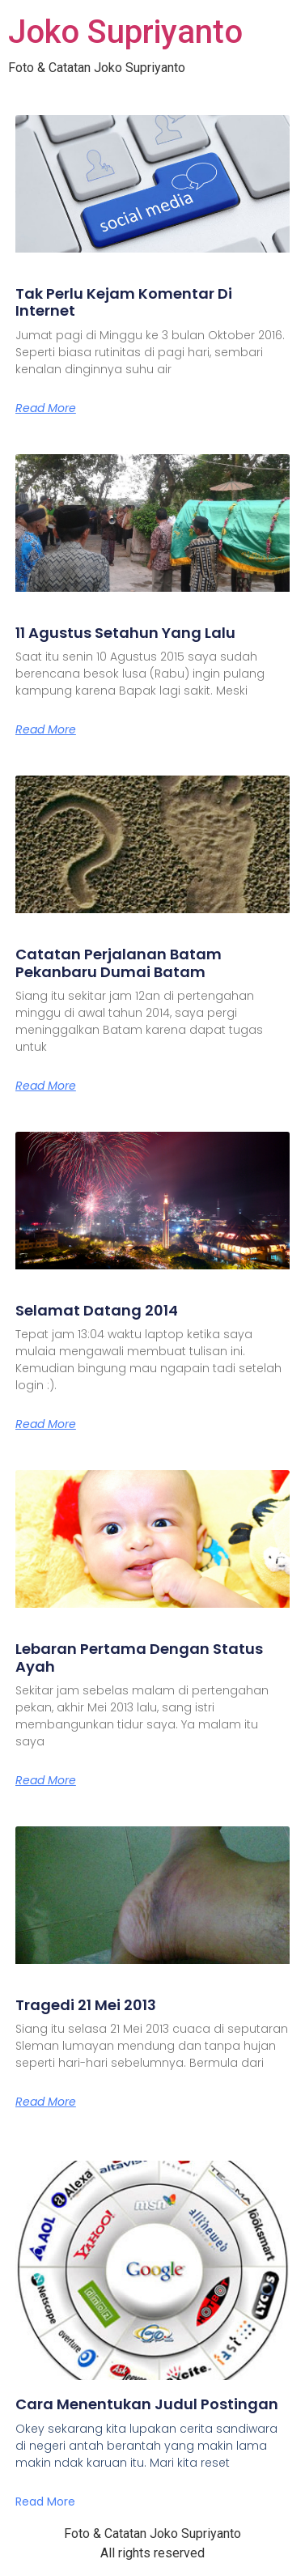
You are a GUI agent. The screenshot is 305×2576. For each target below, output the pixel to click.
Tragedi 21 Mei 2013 (85, 2005)
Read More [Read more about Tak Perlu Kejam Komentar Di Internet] (45, 408)
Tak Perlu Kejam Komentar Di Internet (123, 302)
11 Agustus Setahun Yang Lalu (125, 633)
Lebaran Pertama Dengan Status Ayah (139, 1658)
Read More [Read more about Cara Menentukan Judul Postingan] (45, 2501)
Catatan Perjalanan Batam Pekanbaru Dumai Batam (118, 963)
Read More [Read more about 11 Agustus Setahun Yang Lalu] (45, 729)
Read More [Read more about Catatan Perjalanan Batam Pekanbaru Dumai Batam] (45, 1085)
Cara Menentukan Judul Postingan (146, 2404)
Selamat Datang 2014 (96, 1310)
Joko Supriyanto (125, 32)
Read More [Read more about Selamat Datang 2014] (45, 1424)
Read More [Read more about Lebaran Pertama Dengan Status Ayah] (45, 1780)
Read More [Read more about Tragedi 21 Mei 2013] (45, 2101)
